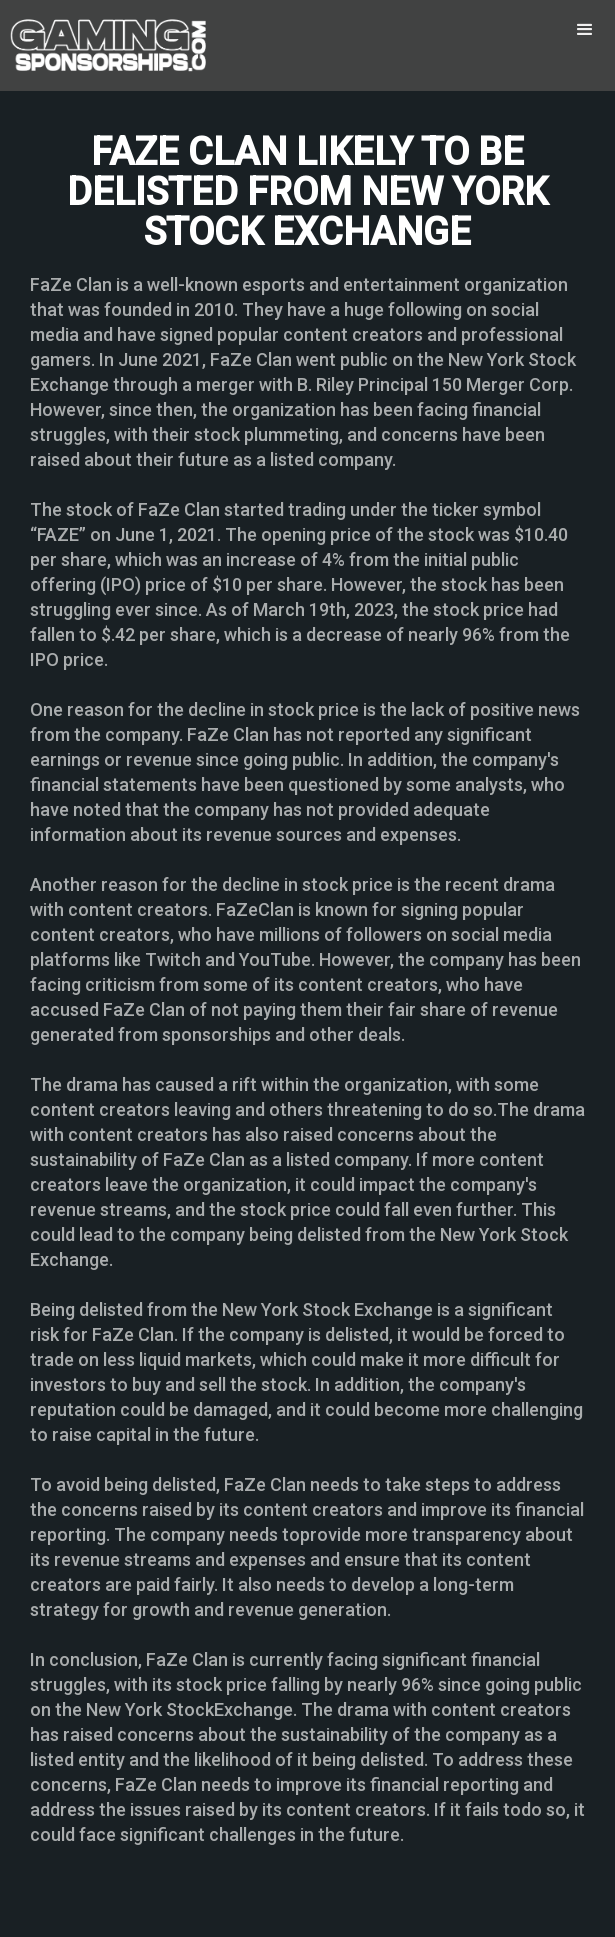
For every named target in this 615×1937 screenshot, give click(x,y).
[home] (105, 45)
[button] (585, 30)
